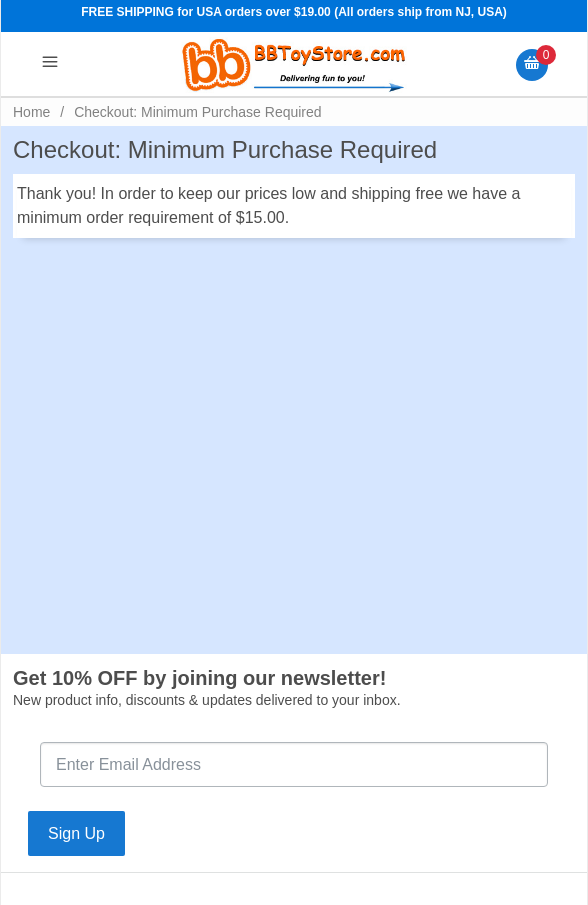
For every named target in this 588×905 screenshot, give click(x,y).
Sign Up (76, 833)
